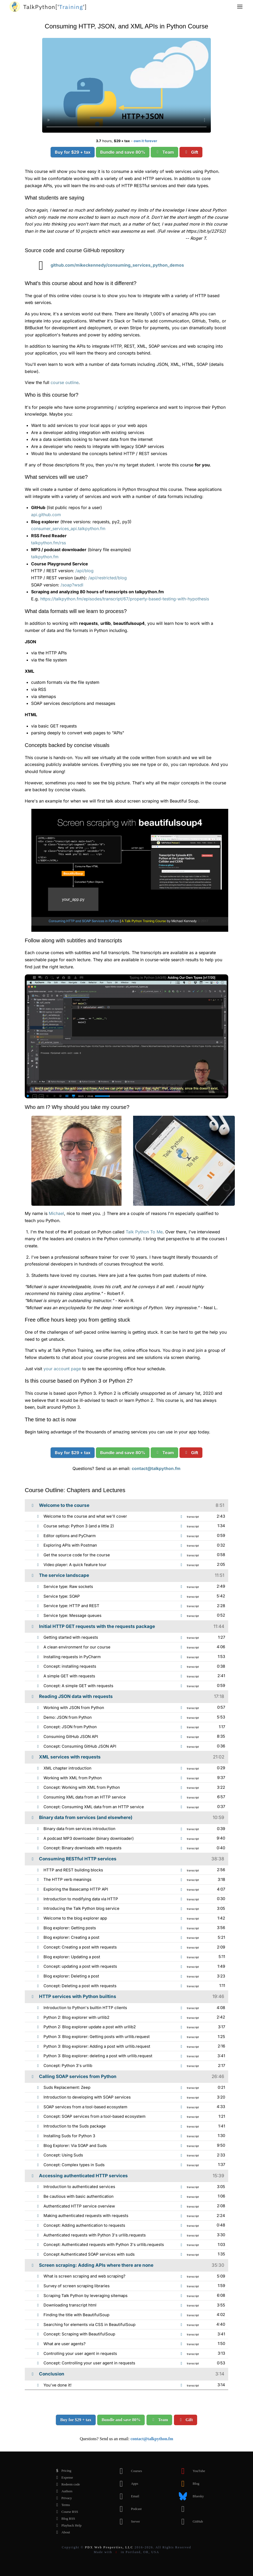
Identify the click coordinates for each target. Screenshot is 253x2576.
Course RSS (65, 2512)
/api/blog (84, 570)
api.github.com (46, 514)
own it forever (145, 141)
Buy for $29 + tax (72, 152)
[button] (240, 6)
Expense (63, 2477)
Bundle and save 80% (122, 152)
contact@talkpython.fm (156, 1468)
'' (55, 7)
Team (164, 152)
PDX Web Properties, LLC (109, 2547)
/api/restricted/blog (107, 577)
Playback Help (67, 2525)
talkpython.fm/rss (48, 542)
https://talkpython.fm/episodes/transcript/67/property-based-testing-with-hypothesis (124, 598)
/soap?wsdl (72, 584)
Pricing (62, 2471)
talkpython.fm (45, 556)
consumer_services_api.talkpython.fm (68, 528)
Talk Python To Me (144, 1231)
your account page (62, 1368)
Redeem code (66, 2484)
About (61, 2532)
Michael (56, 1213)
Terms (61, 2505)
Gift (191, 152)
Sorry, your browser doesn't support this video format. (126, 85)
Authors (62, 2491)
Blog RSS (64, 2519)
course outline (65, 382)
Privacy (62, 2498)
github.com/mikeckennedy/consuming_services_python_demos (107, 265)
